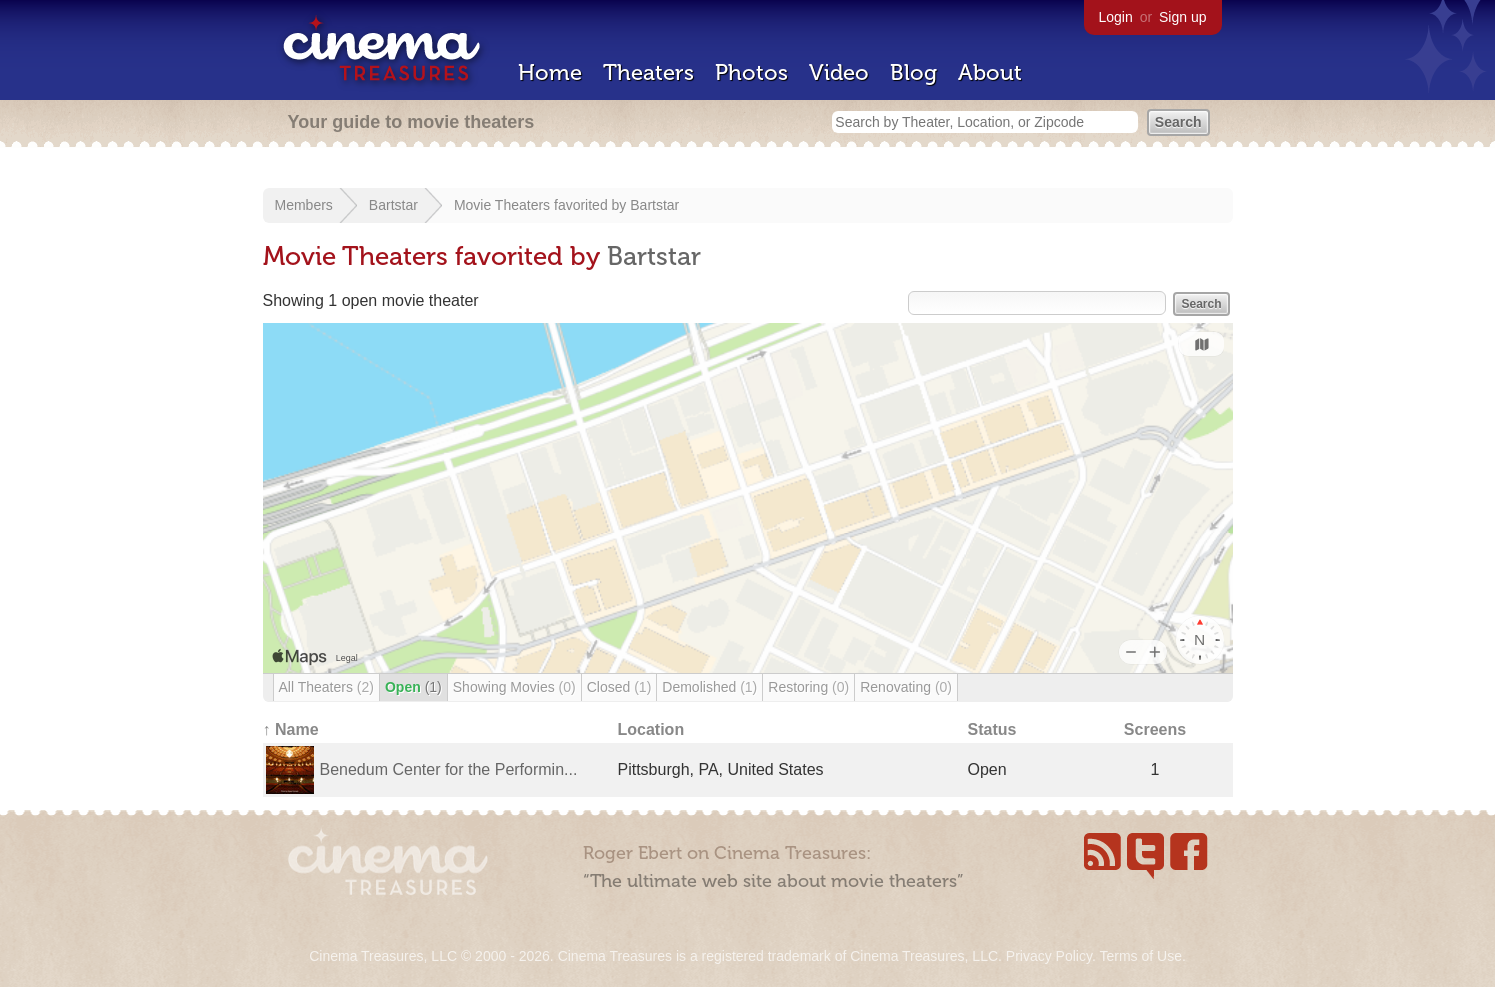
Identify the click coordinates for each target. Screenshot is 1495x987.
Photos (751, 72)
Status (992, 729)
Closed (619, 687)
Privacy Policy (1049, 956)
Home (550, 72)
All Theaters (326, 687)
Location (651, 729)
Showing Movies (514, 687)
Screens (1155, 729)
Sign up (1182, 17)
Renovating (906, 687)
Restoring (808, 687)
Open (413, 687)
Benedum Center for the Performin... (449, 769)
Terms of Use (1140, 956)
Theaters (648, 72)
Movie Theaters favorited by (542, 205)
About (990, 72)
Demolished (709, 687)
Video (839, 72)
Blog (913, 72)
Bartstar (393, 205)
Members (304, 205)
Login (1116, 17)
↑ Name (291, 729)
